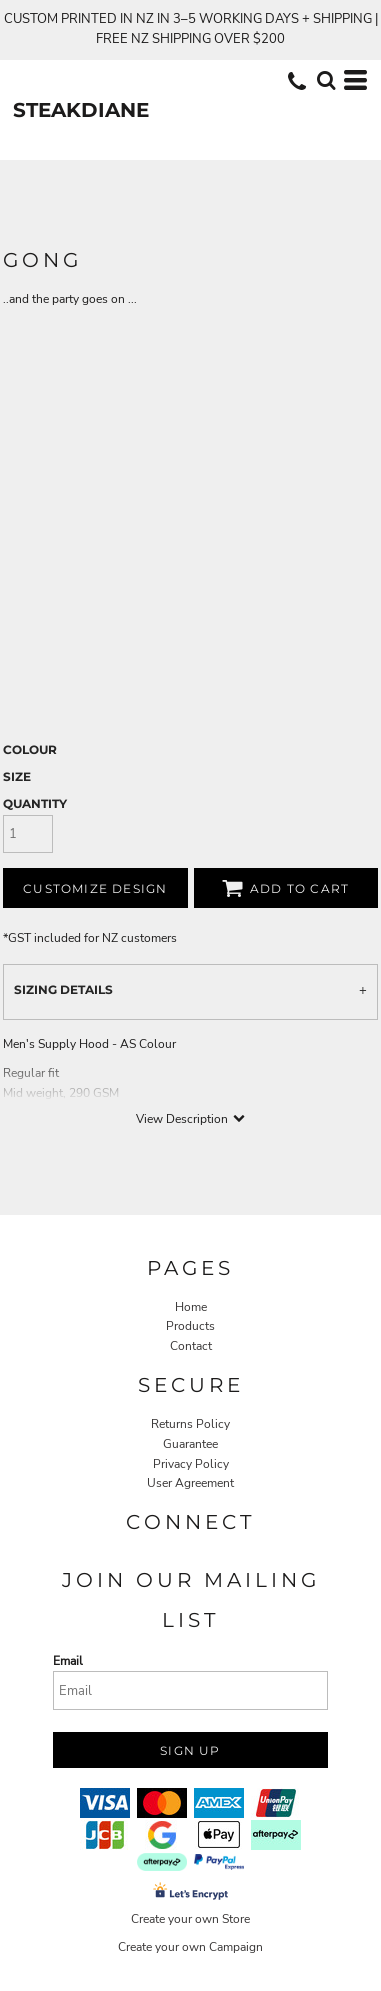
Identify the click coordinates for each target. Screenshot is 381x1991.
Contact (191, 1346)
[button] (326, 80)
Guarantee (190, 1444)
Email (68, 1661)
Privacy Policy (191, 1464)
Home (191, 1307)
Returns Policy (190, 1424)
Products (190, 1326)
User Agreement (190, 1483)
